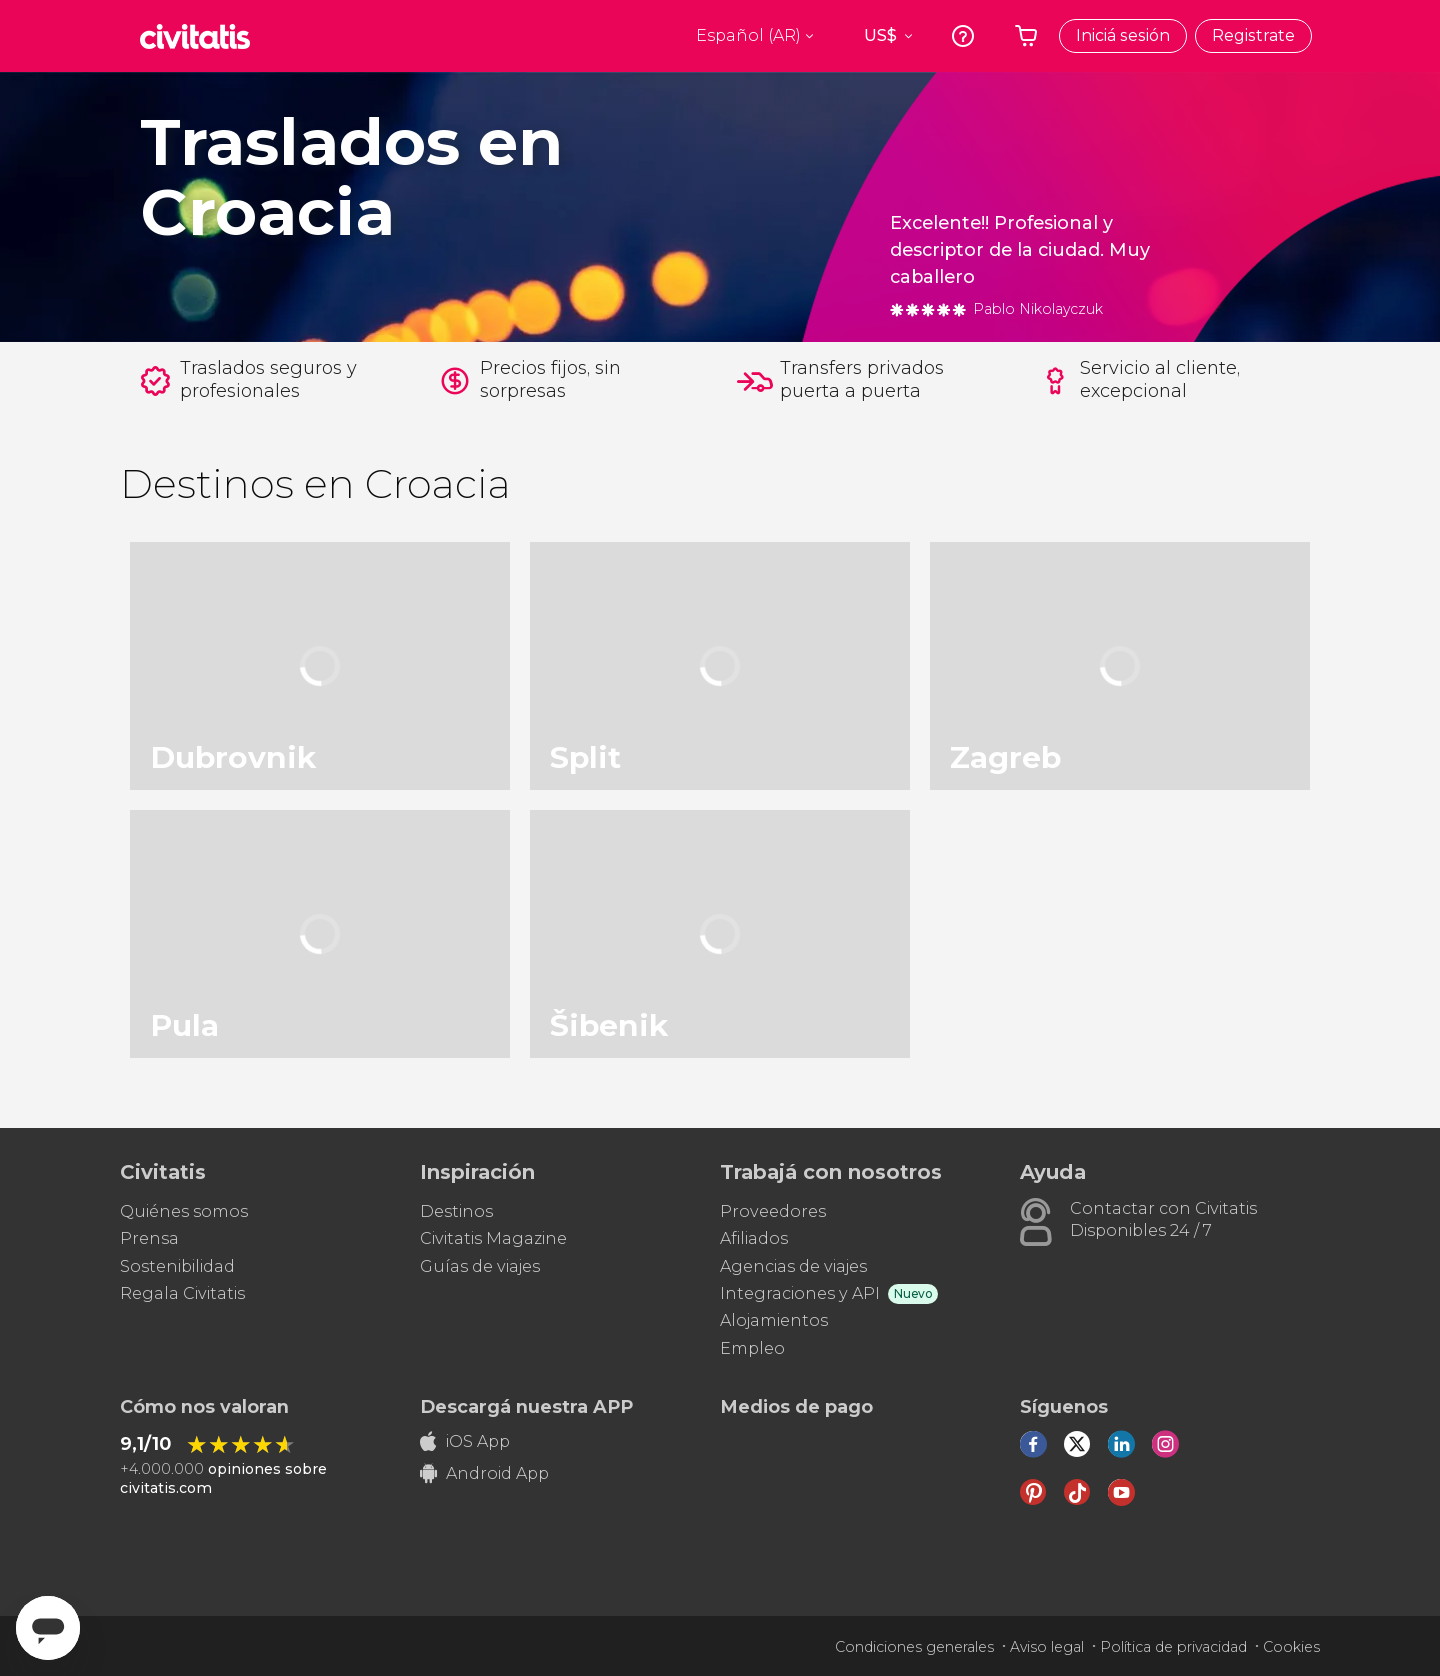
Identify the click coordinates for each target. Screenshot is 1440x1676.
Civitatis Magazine (493, 1238)
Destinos (456, 1211)
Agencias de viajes (793, 1266)
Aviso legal (1047, 1647)
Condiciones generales (914, 1647)
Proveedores (773, 1211)
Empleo (752, 1348)
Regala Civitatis (182, 1293)
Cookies (1291, 1647)
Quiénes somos (184, 1211)
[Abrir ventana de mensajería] (48, 1628)
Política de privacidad (1173, 1647)
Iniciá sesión (1123, 35)
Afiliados (754, 1238)
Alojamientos (774, 1320)
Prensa (149, 1238)
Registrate (1253, 35)
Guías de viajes (480, 1266)
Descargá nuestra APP (526, 1407)
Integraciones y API (800, 1293)
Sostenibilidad (177, 1266)
